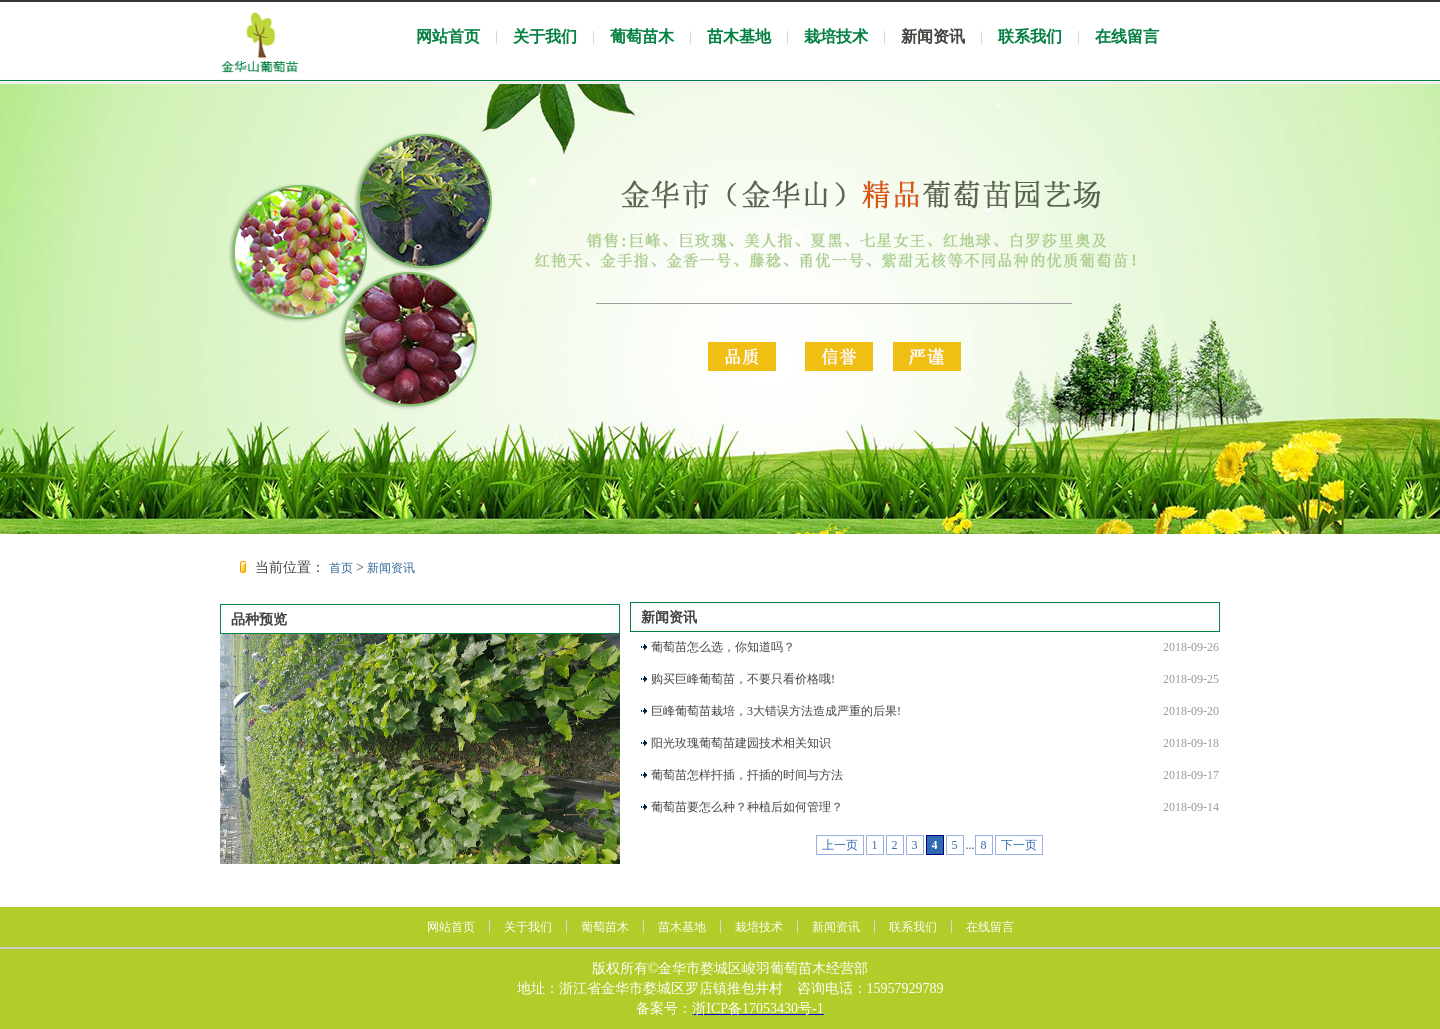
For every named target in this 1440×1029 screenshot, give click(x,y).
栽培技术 (836, 36)
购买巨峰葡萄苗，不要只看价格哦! (743, 679)
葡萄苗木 (642, 36)
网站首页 (448, 36)
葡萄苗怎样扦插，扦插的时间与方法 (747, 775)
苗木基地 (739, 36)
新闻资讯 (933, 36)
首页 (341, 568)
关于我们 (545, 36)
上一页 (840, 845)
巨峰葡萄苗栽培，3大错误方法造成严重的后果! (776, 711)
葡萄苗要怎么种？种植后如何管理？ (747, 807)
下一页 (1019, 845)
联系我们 (1030, 36)
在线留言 (1127, 36)
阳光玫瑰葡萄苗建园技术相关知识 (741, 743)
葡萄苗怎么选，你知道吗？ (723, 647)
